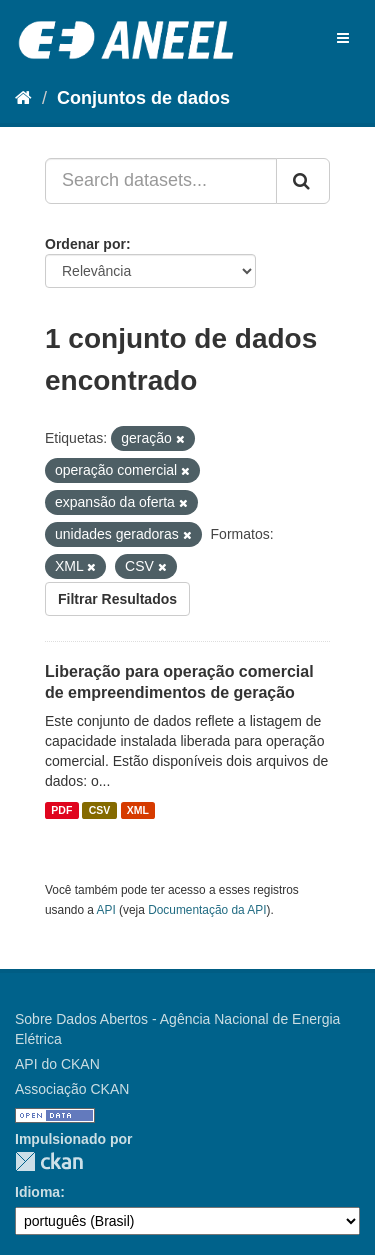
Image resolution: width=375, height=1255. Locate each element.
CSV (100, 810)
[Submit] (303, 181)
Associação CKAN (72, 1089)
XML (138, 810)
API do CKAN (57, 1064)
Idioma (37, 1192)
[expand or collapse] (343, 38)
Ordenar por (85, 244)
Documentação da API (207, 910)
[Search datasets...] (161, 181)
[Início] (23, 98)
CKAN (49, 1161)
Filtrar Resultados (117, 599)
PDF (61, 810)
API (106, 910)
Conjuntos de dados (143, 98)
